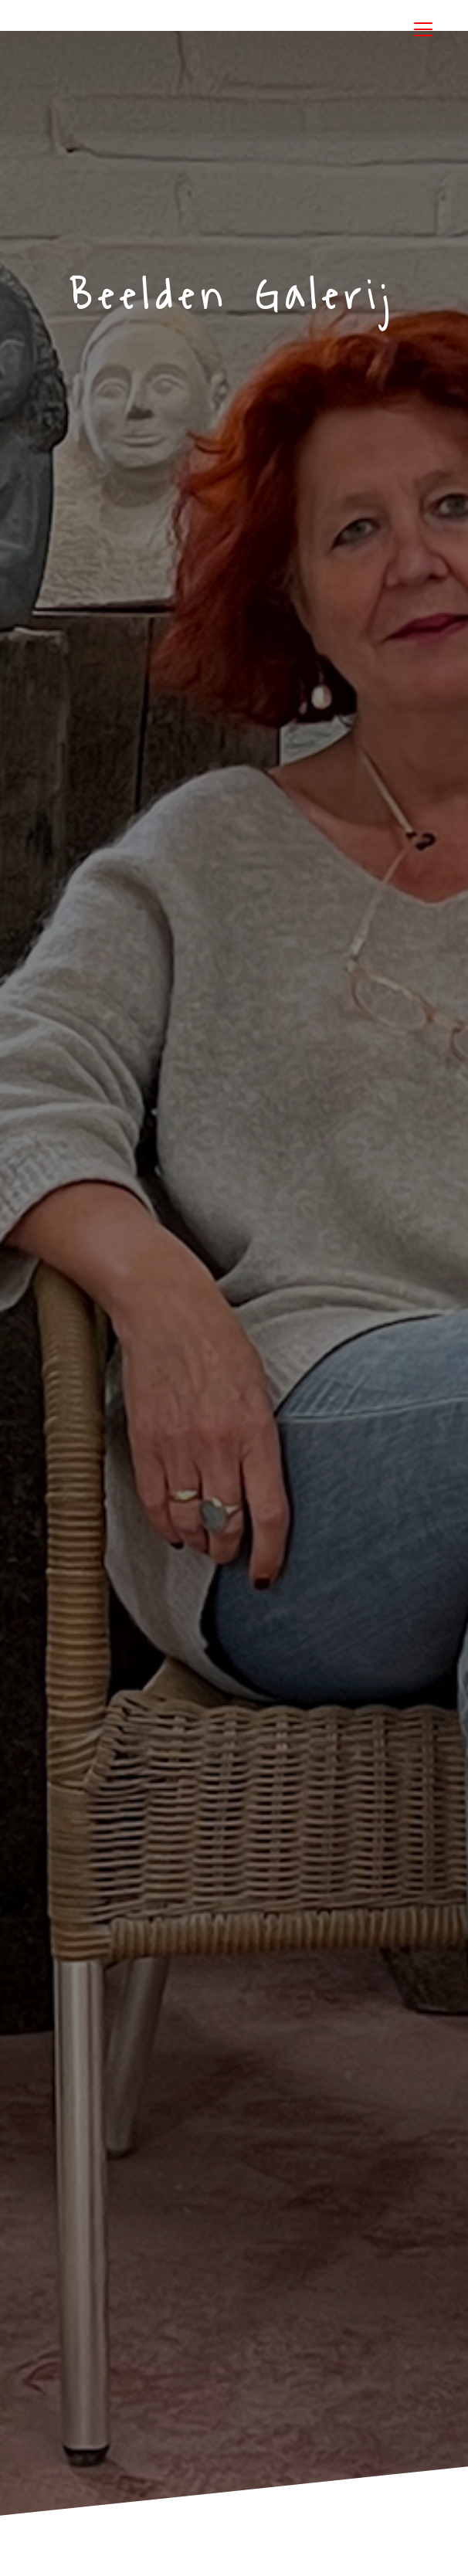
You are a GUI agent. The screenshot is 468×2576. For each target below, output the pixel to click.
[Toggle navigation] (423, 29)
